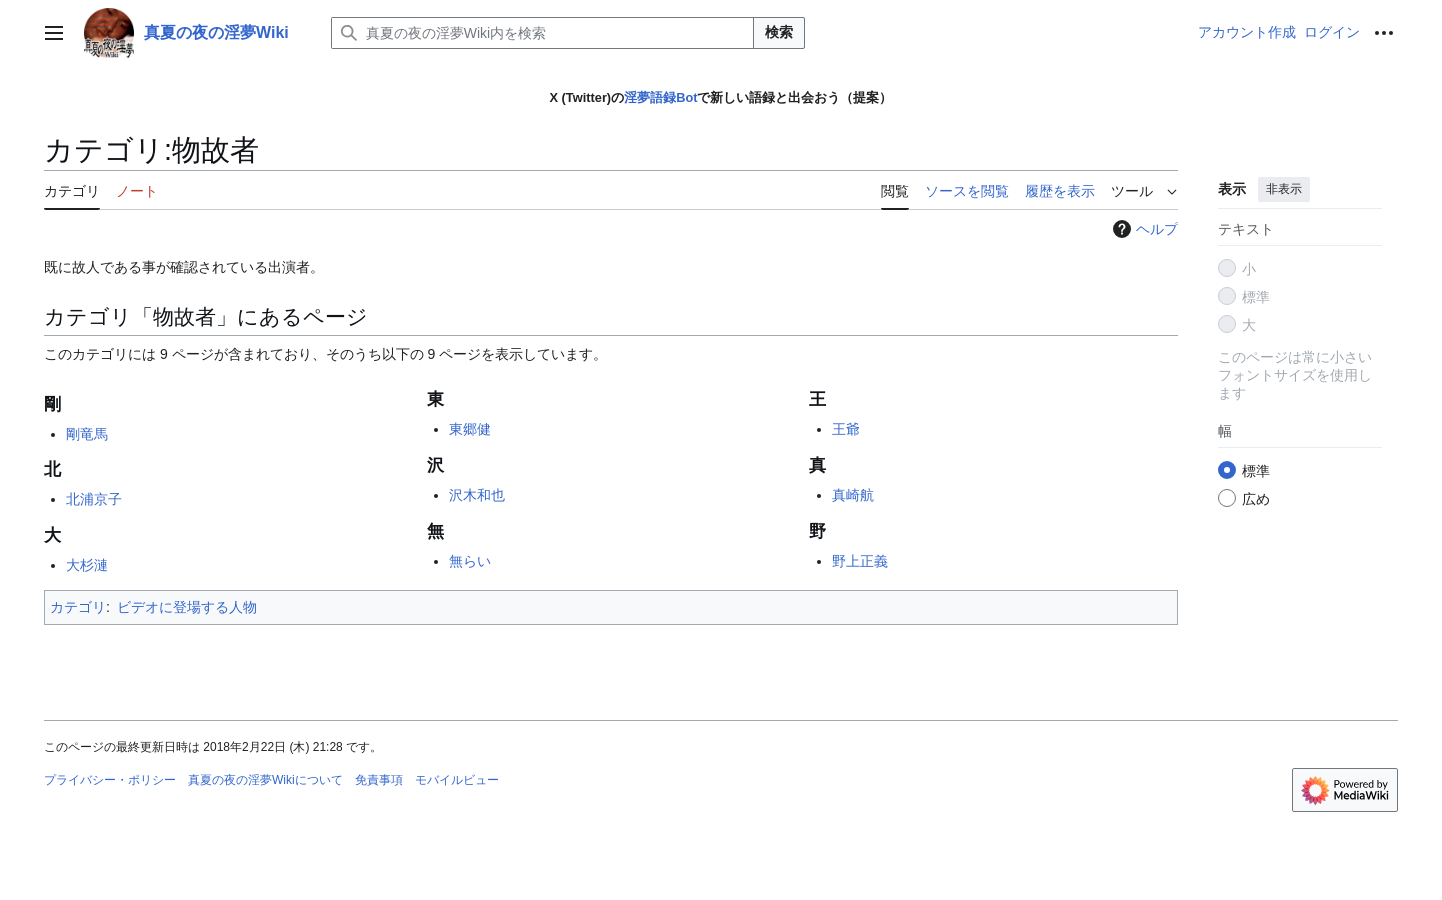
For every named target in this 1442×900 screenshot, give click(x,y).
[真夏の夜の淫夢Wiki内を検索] (542, 33)
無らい (470, 561)
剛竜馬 (87, 434)
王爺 (846, 429)
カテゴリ (78, 607)
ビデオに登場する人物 (187, 607)
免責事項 (379, 780)
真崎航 (853, 495)
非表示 (1284, 189)
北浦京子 (94, 499)
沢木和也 (477, 495)
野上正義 (860, 561)
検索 (779, 32)
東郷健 (470, 429)
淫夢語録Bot (660, 97)
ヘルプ (1143, 229)
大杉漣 (87, 565)
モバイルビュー (457, 780)
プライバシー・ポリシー (110, 780)
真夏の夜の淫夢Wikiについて (265, 780)
